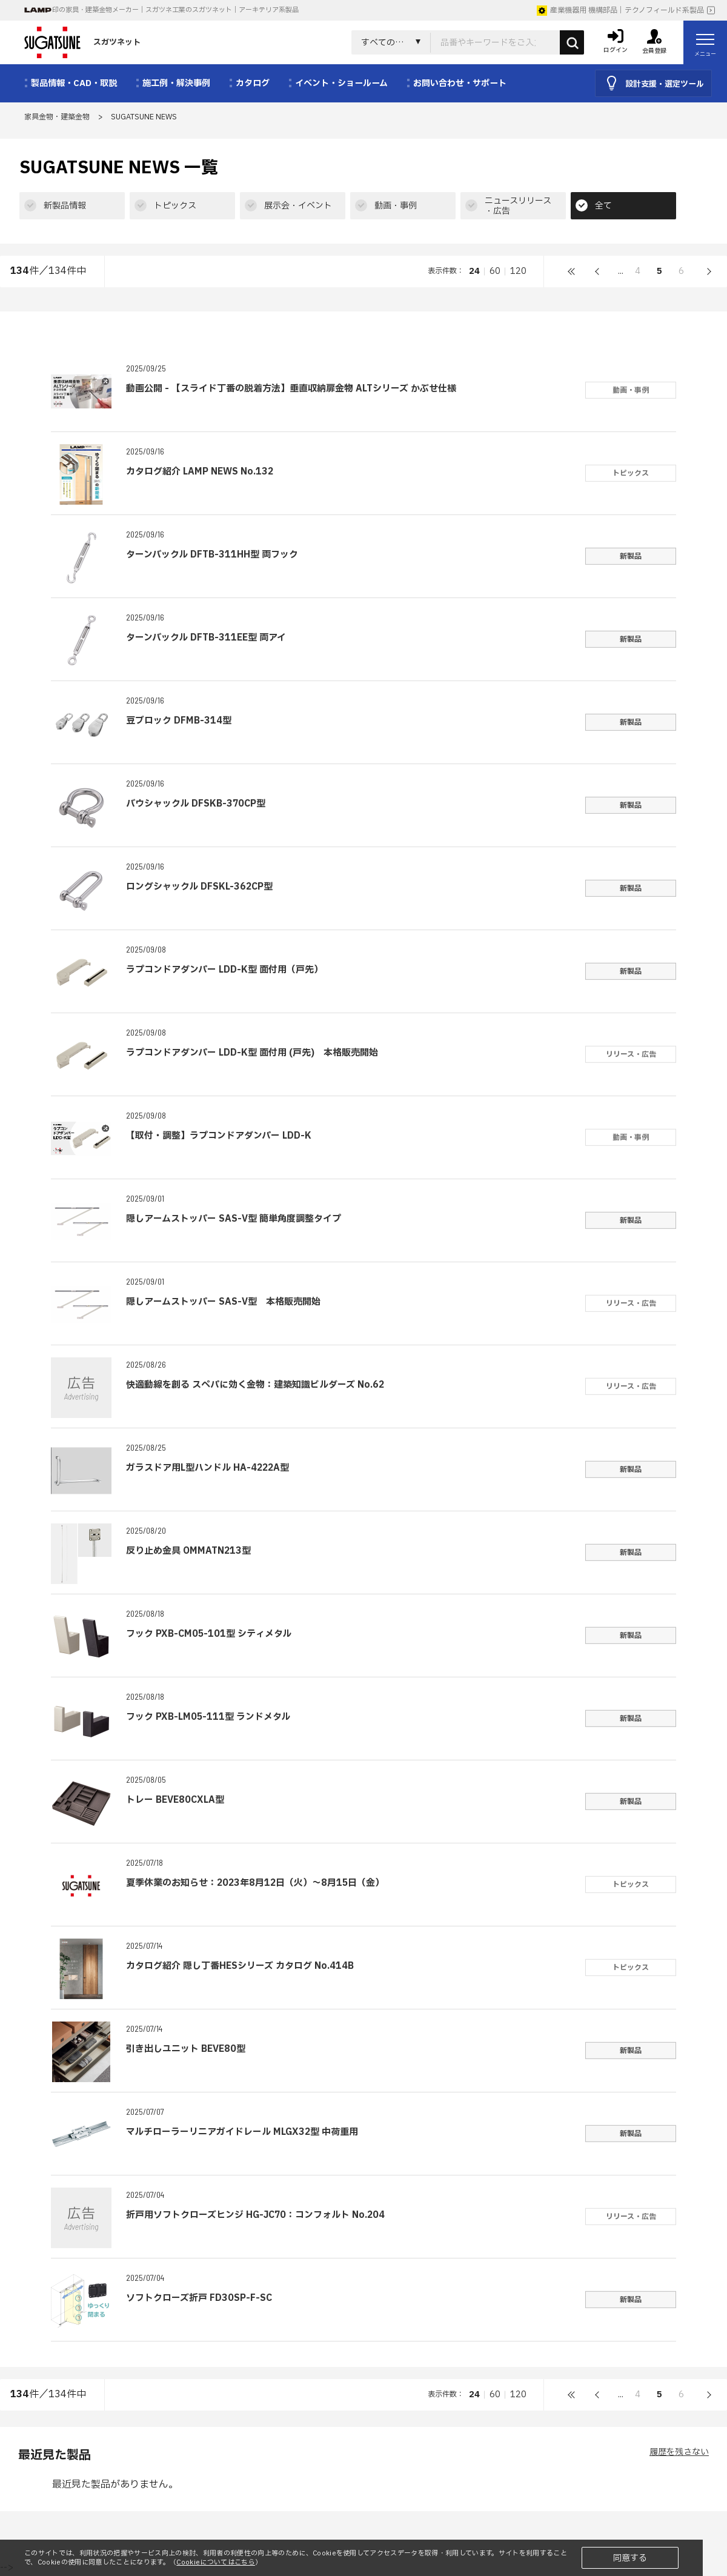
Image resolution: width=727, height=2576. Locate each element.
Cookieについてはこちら (215, 2562)
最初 (572, 271)
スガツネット (82, 42)
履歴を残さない (679, 2452)
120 (518, 271)
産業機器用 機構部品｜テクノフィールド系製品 (620, 10)
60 (495, 271)
